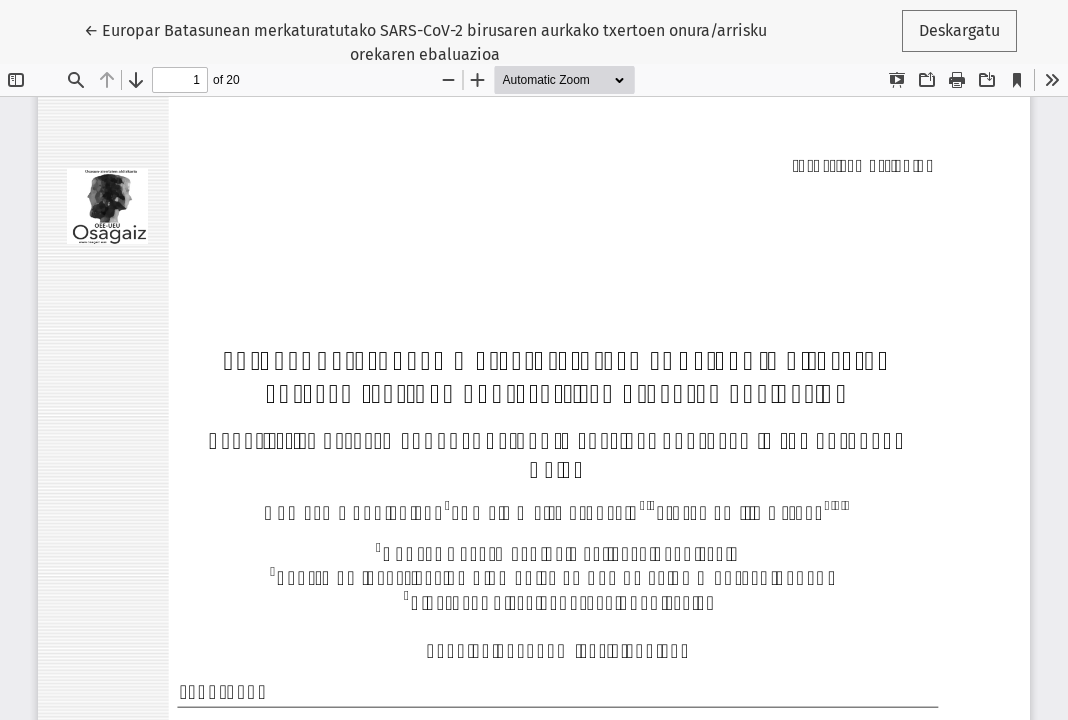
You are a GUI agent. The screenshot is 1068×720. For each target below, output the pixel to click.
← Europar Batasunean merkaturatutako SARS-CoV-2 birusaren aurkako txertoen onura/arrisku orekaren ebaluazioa (425, 41)
